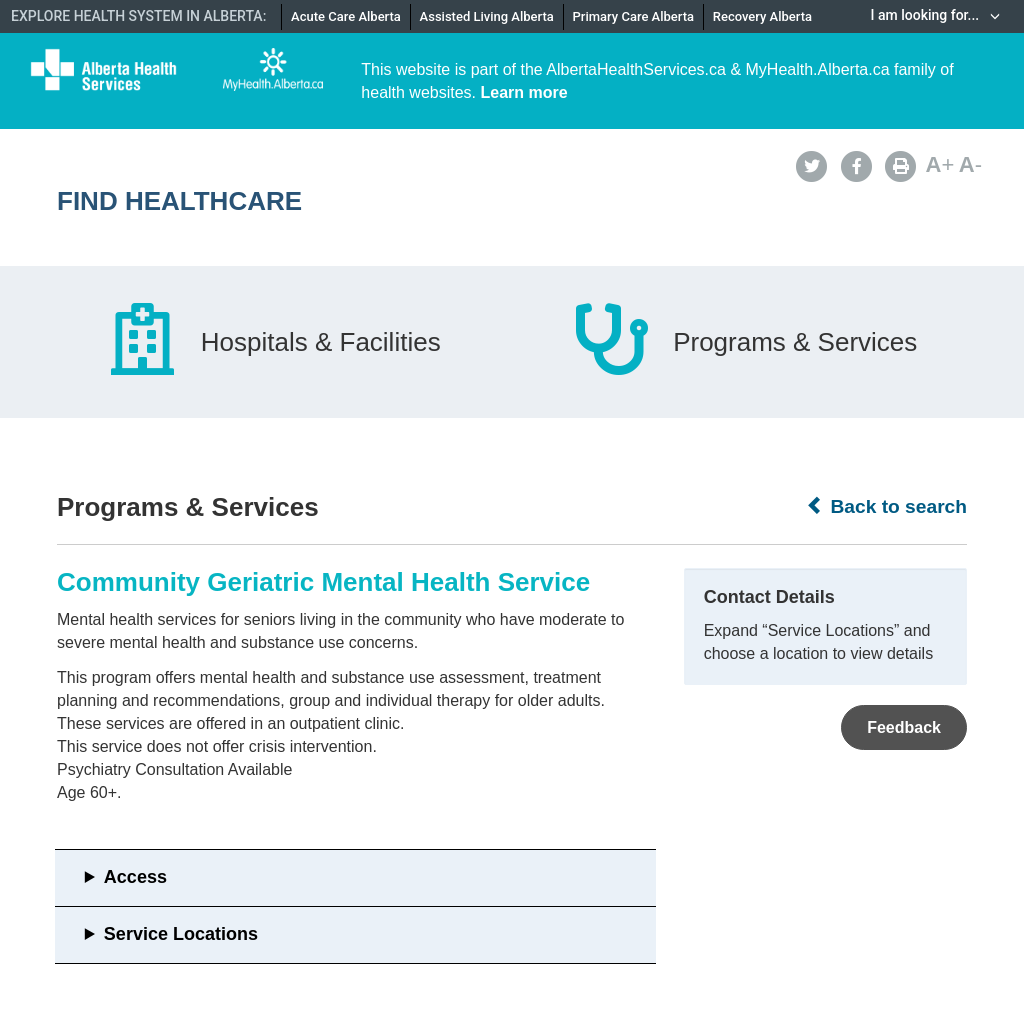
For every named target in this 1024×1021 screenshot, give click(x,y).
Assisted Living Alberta (487, 16)
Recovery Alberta (762, 16)
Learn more (524, 92)
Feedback (904, 727)
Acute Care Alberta (346, 16)
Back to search (886, 506)
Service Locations (181, 934)
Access (135, 877)
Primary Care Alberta (633, 16)
